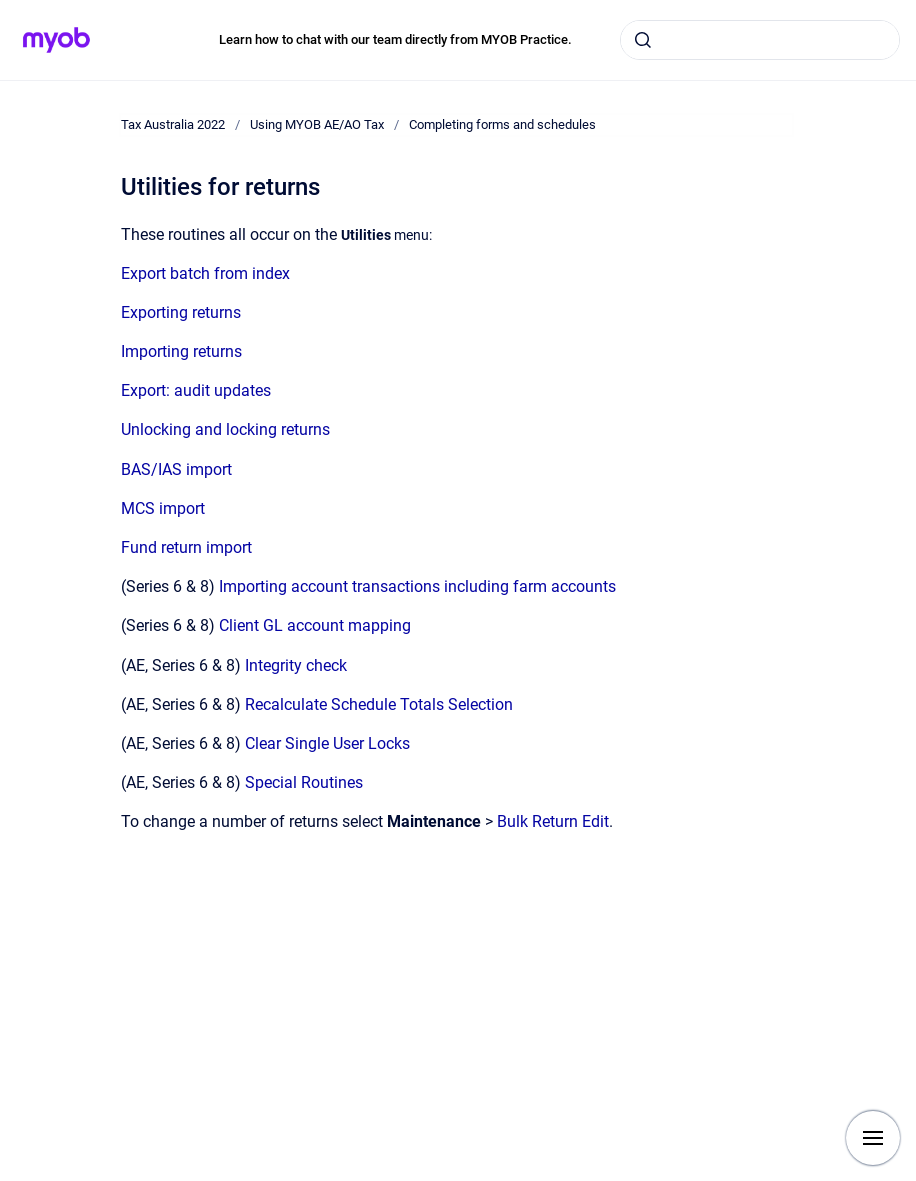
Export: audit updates (196, 390)
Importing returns (181, 351)
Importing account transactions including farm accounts (417, 586)
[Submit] (643, 40)
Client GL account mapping (315, 625)
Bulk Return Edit (553, 821)
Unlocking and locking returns (225, 429)
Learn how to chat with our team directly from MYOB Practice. (395, 39)
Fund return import (186, 547)
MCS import (163, 508)
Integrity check (296, 665)
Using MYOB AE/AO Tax (317, 124)
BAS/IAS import (176, 469)
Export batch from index (205, 273)
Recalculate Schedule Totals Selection (379, 704)
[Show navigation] (873, 1138)
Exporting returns (181, 312)
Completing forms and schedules (502, 124)
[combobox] (760, 40)
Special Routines (304, 782)
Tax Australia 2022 (173, 124)
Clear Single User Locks (327, 743)
